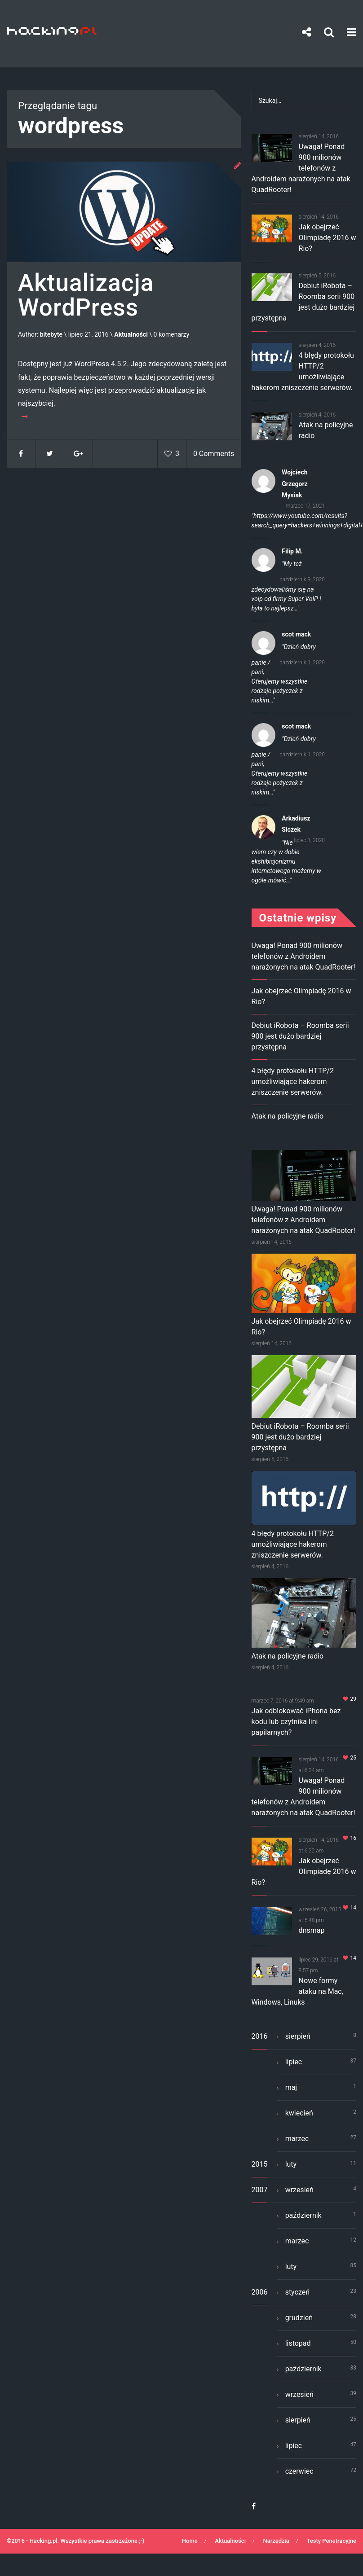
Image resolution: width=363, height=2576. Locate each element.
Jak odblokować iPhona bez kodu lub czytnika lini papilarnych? (296, 1722)
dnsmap (312, 1930)
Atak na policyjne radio (288, 1116)
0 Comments (213, 453)
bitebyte (51, 334)
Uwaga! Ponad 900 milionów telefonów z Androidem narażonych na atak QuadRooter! (301, 168)
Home (190, 2540)
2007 (260, 2189)
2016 (260, 2036)
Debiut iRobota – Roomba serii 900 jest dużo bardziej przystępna (300, 1036)
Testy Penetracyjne (331, 2540)
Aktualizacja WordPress (86, 295)
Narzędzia (276, 2540)
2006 (260, 2292)
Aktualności (131, 334)
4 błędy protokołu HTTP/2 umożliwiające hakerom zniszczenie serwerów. (293, 1081)
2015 (260, 2164)
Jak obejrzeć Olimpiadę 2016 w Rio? (327, 238)
